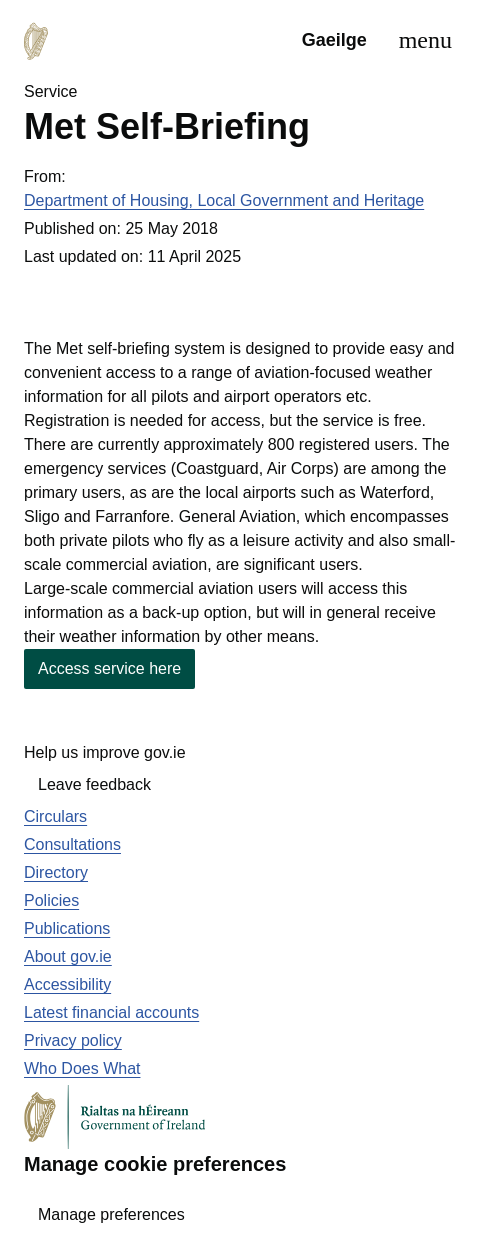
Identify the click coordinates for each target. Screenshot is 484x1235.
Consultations (72, 844)
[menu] (421, 40)
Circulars (55, 816)
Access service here (109, 668)
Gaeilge (334, 40)
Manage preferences (111, 1214)
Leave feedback (94, 784)
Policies (51, 900)
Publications (67, 928)
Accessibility (67, 984)
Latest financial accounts (111, 1012)
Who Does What (82, 1068)
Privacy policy (73, 1040)
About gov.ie (68, 956)
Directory (56, 872)
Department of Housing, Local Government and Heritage (224, 200)
